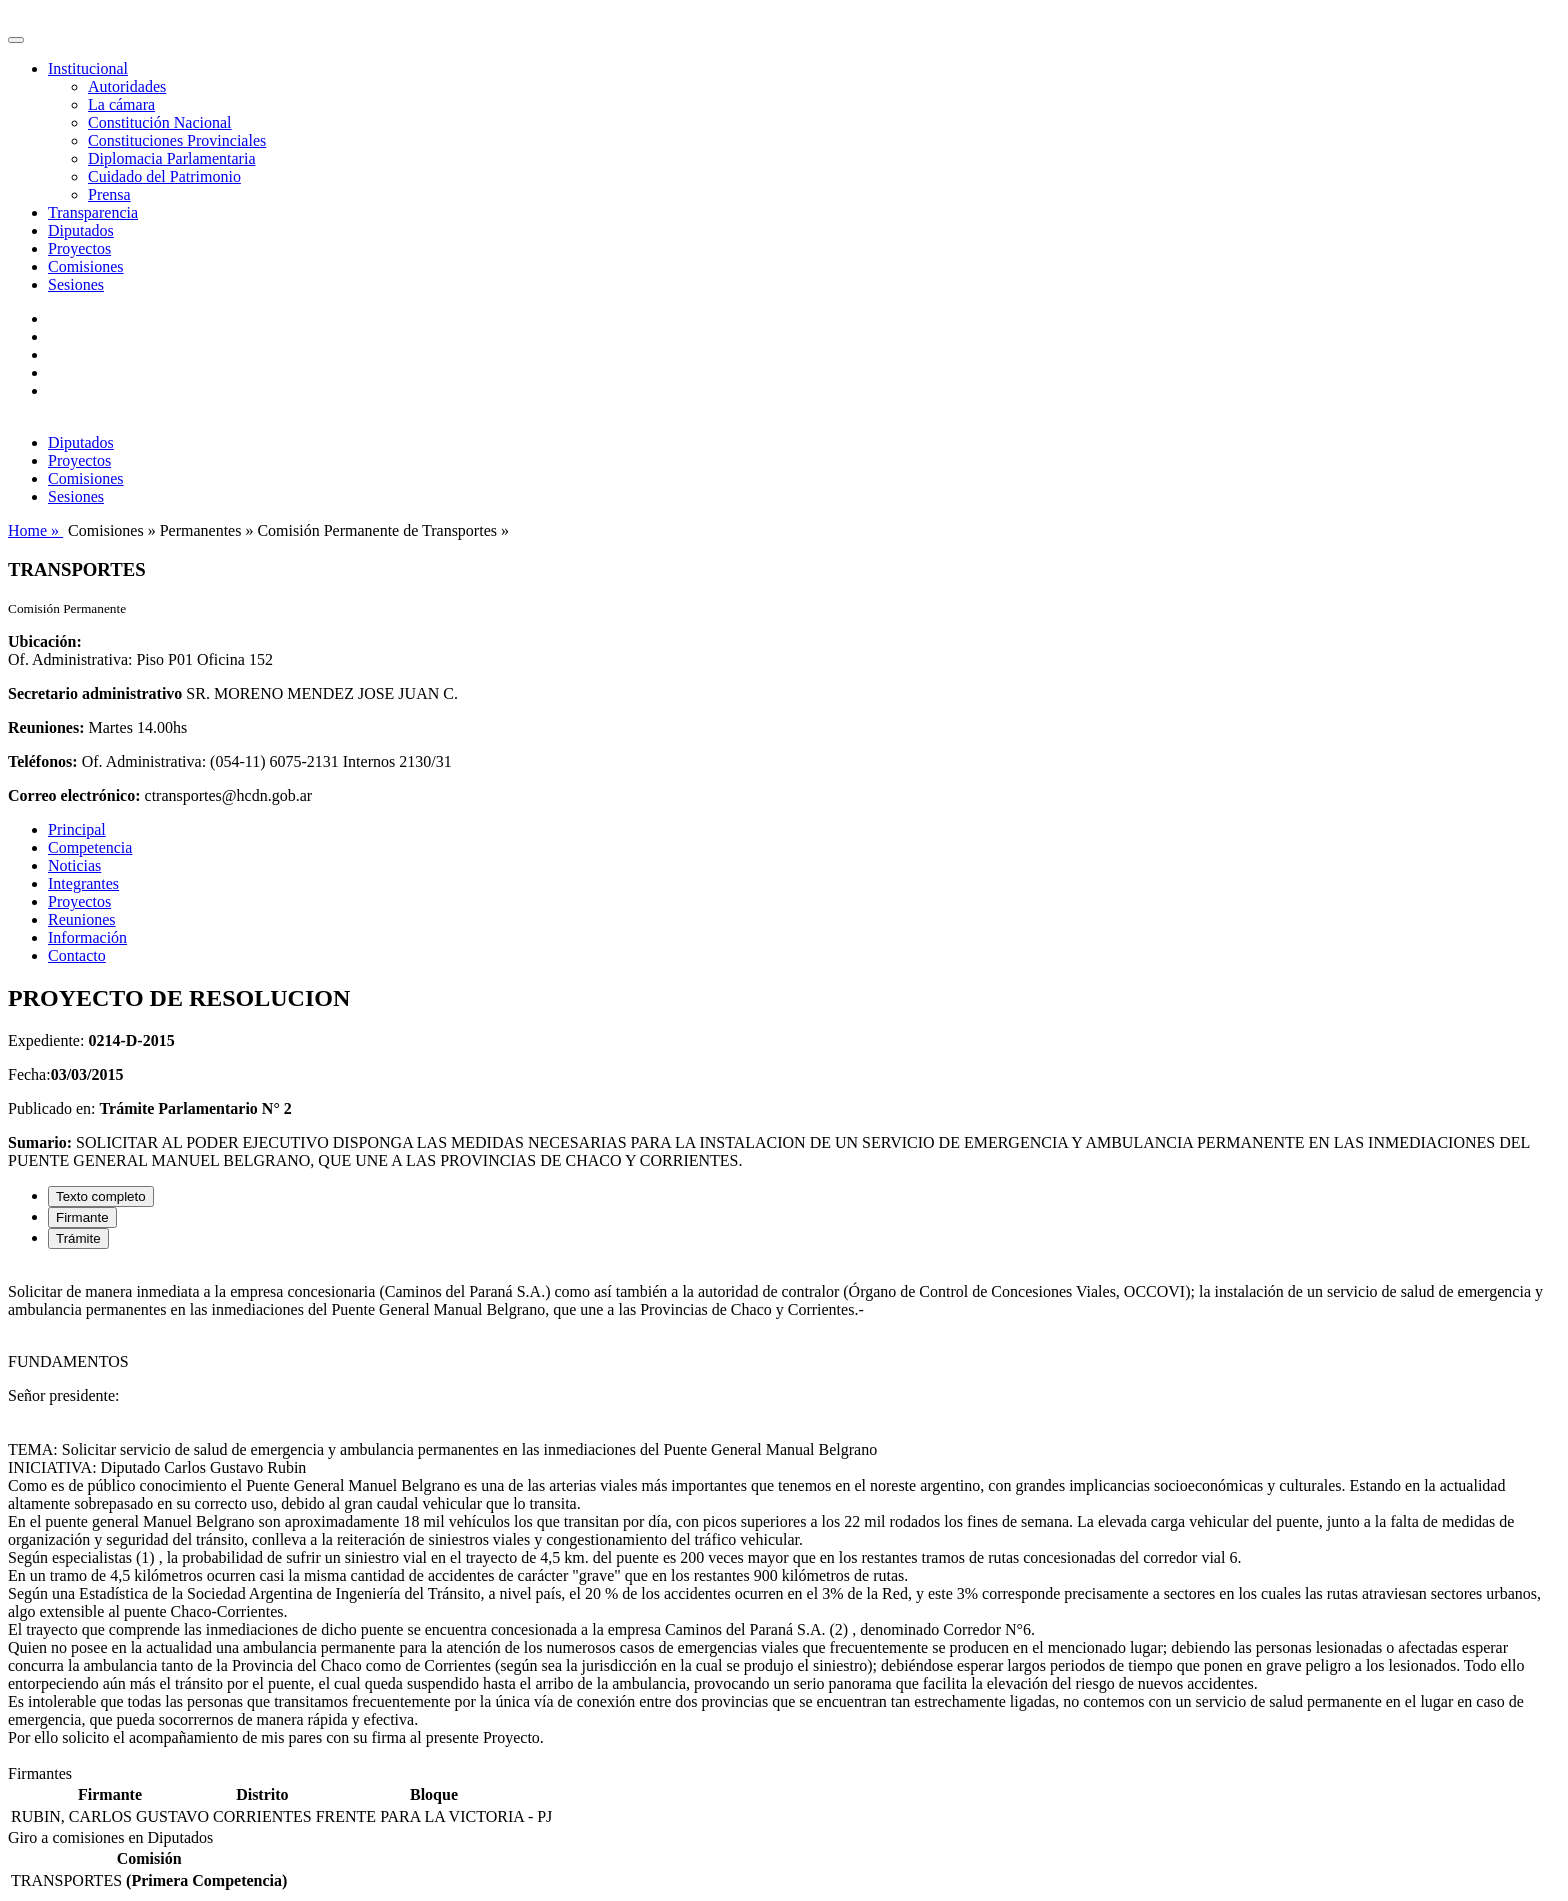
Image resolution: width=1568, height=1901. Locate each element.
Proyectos (79, 248)
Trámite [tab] (78, 1238)
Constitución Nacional (160, 122)
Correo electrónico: (74, 795)
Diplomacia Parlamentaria (171, 158)
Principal (77, 829)
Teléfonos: (43, 761)
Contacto (77, 955)
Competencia (90, 847)
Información (87, 937)
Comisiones (86, 266)
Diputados (81, 230)
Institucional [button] (88, 68)
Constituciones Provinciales (177, 140)
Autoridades (127, 86)
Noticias (74, 865)
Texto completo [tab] (101, 1196)
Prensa (109, 194)
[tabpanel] (784, 1515)
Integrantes (83, 883)
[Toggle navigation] (16, 40)
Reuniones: (46, 727)
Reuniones (82, 919)
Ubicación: (45, 641)
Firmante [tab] (82, 1217)
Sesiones (76, 284)
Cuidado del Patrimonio (164, 176)
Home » (35, 530)
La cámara (121, 104)
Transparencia (93, 212)
